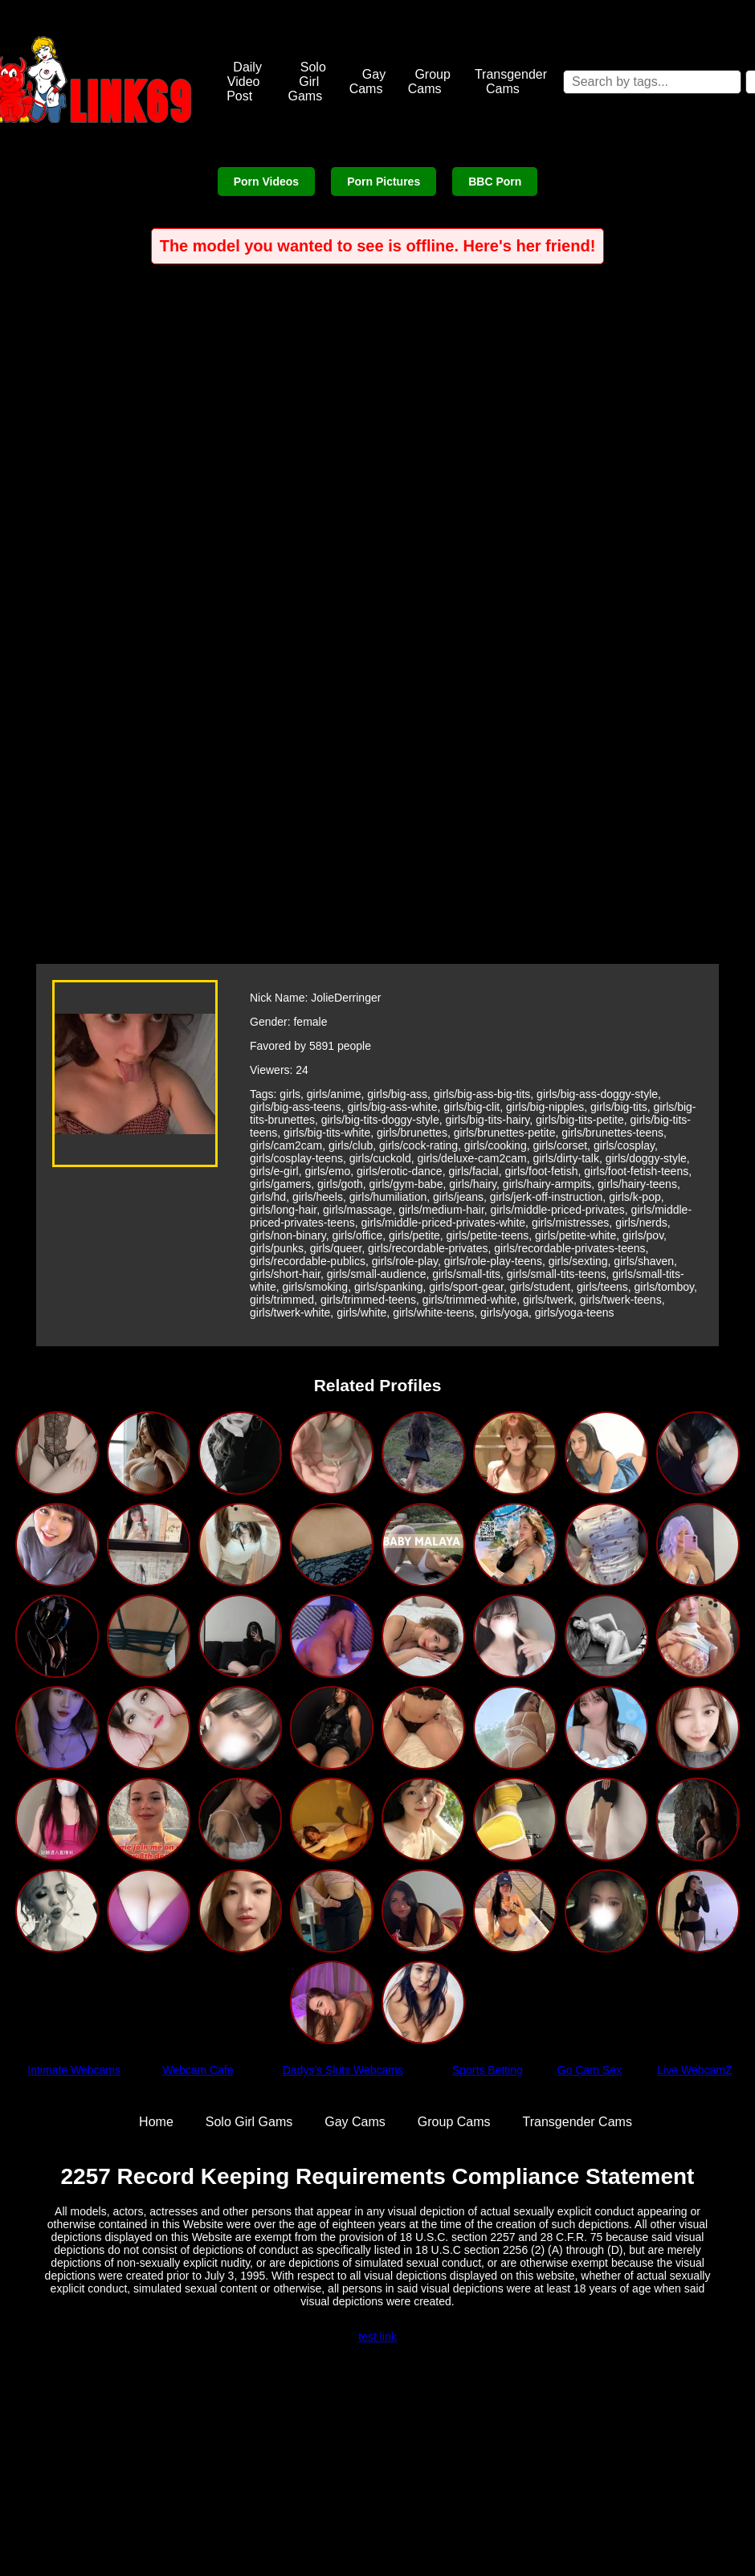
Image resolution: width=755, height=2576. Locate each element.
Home (156, 2122)
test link (377, 2336)
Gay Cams (367, 81)
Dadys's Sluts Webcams (343, 2070)
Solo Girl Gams (306, 81)
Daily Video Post (244, 81)
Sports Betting (487, 2070)
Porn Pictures (383, 181)
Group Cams (429, 81)
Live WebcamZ (694, 2070)
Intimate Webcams (73, 2070)
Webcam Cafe (197, 2070)
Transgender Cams (511, 81)
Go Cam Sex (589, 2070)
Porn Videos (266, 181)
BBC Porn (494, 181)
